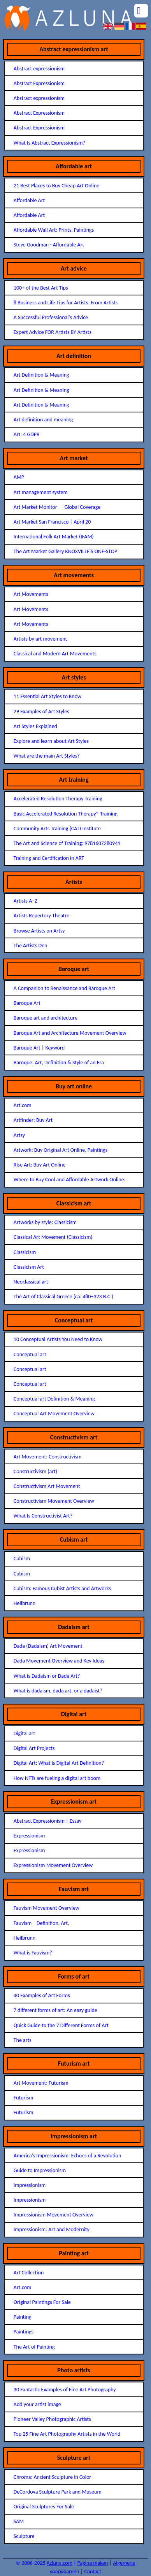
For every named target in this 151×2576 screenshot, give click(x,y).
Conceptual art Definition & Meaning (54, 1398)
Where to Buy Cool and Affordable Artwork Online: (70, 1179)
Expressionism (29, 1835)
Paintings (23, 2331)
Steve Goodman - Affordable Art (49, 244)
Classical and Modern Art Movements (55, 653)
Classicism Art (29, 1267)
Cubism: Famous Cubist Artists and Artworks (62, 1588)
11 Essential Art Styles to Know (47, 696)
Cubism (22, 1558)
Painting (23, 2317)
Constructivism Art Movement (47, 1486)
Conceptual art (30, 1354)
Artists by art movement (40, 639)
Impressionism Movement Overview (53, 2214)
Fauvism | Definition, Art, (41, 1923)
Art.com (23, 1105)
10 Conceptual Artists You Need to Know (58, 1339)
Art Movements (31, 594)
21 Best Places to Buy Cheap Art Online (57, 185)
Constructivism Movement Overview (54, 1501)
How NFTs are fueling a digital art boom (57, 1778)
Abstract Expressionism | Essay (48, 1821)
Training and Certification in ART (49, 858)
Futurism (23, 2097)
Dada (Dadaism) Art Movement (48, 1646)
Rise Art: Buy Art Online (40, 1164)
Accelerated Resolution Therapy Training (58, 798)
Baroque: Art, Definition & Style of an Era (59, 1062)
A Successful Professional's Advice (51, 317)
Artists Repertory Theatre (41, 915)
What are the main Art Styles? (47, 756)
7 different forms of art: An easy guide (55, 2010)
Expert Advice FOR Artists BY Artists (52, 332)
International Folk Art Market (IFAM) (54, 536)
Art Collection (29, 2272)
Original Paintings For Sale (42, 2302)
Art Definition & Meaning (41, 375)
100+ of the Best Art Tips (41, 288)
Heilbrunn (24, 1603)
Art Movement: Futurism (41, 2083)
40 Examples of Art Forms (42, 1995)
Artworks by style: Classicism (45, 1222)
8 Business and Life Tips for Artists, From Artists (66, 302)
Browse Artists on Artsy (39, 930)
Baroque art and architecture (45, 1018)
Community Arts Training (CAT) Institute (57, 828)
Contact (92, 2571)
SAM (19, 2521)
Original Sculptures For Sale (44, 2506)
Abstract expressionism (39, 68)
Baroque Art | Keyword (39, 1047)
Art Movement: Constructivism (48, 1456)
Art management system (41, 492)
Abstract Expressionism (39, 83)
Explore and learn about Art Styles (51, 741)
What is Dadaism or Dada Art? (47, 1676)
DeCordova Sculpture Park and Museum (58, 2492)
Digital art (24, 1733)
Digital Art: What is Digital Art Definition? (59, 1763)
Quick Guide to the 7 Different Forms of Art (61, 2025)
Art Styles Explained (35, 726)
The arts (23, 2040)
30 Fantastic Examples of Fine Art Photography (65, 2389)
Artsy (19, 1135)
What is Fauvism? (33, 1952)
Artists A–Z (25, 901)
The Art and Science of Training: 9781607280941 (67, 843)
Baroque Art (27, 1003)
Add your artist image (37, 2404)
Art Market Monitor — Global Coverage (57, 507)
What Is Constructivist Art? (43, 1515)
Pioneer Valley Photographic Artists (52, 2419)
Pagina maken (92, 2563)
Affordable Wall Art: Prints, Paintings (54, 230)
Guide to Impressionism (40, 2170)
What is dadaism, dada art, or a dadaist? (58, 1690)
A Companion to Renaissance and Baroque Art (64, 988)
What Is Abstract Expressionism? (49, 143)
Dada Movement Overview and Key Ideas (59, 1660)
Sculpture (24, 2536)
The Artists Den (30, 945)
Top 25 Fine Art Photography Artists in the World (67, 2434)
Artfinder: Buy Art (33, 1120)
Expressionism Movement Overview (53, 1865)
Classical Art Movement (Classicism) (53, 1237)
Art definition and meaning (43, 419)
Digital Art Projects (34, 1748)
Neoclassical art (31, 1281)
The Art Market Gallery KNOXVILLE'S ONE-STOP (65, 551)
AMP (19, 477)
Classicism (25, 1252)
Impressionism (30, 2185)
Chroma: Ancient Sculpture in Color (52, 2477)
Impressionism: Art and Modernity (52, 2229)
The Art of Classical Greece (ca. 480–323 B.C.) (63, 1296)
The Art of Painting (34, 2347)
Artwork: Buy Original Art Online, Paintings (60, 1150)
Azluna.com (59, 2563)
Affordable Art (29, 200)
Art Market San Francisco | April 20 (52, 522)
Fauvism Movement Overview (46, 1908)
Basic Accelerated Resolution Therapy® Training (66, 813)
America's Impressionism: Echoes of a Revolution (67, 2155)
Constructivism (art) (35, 1471)
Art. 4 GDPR (27, 434)
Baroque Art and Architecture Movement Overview (70, 1033)
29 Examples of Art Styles (41, 711)
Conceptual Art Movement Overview (54, 1413)
